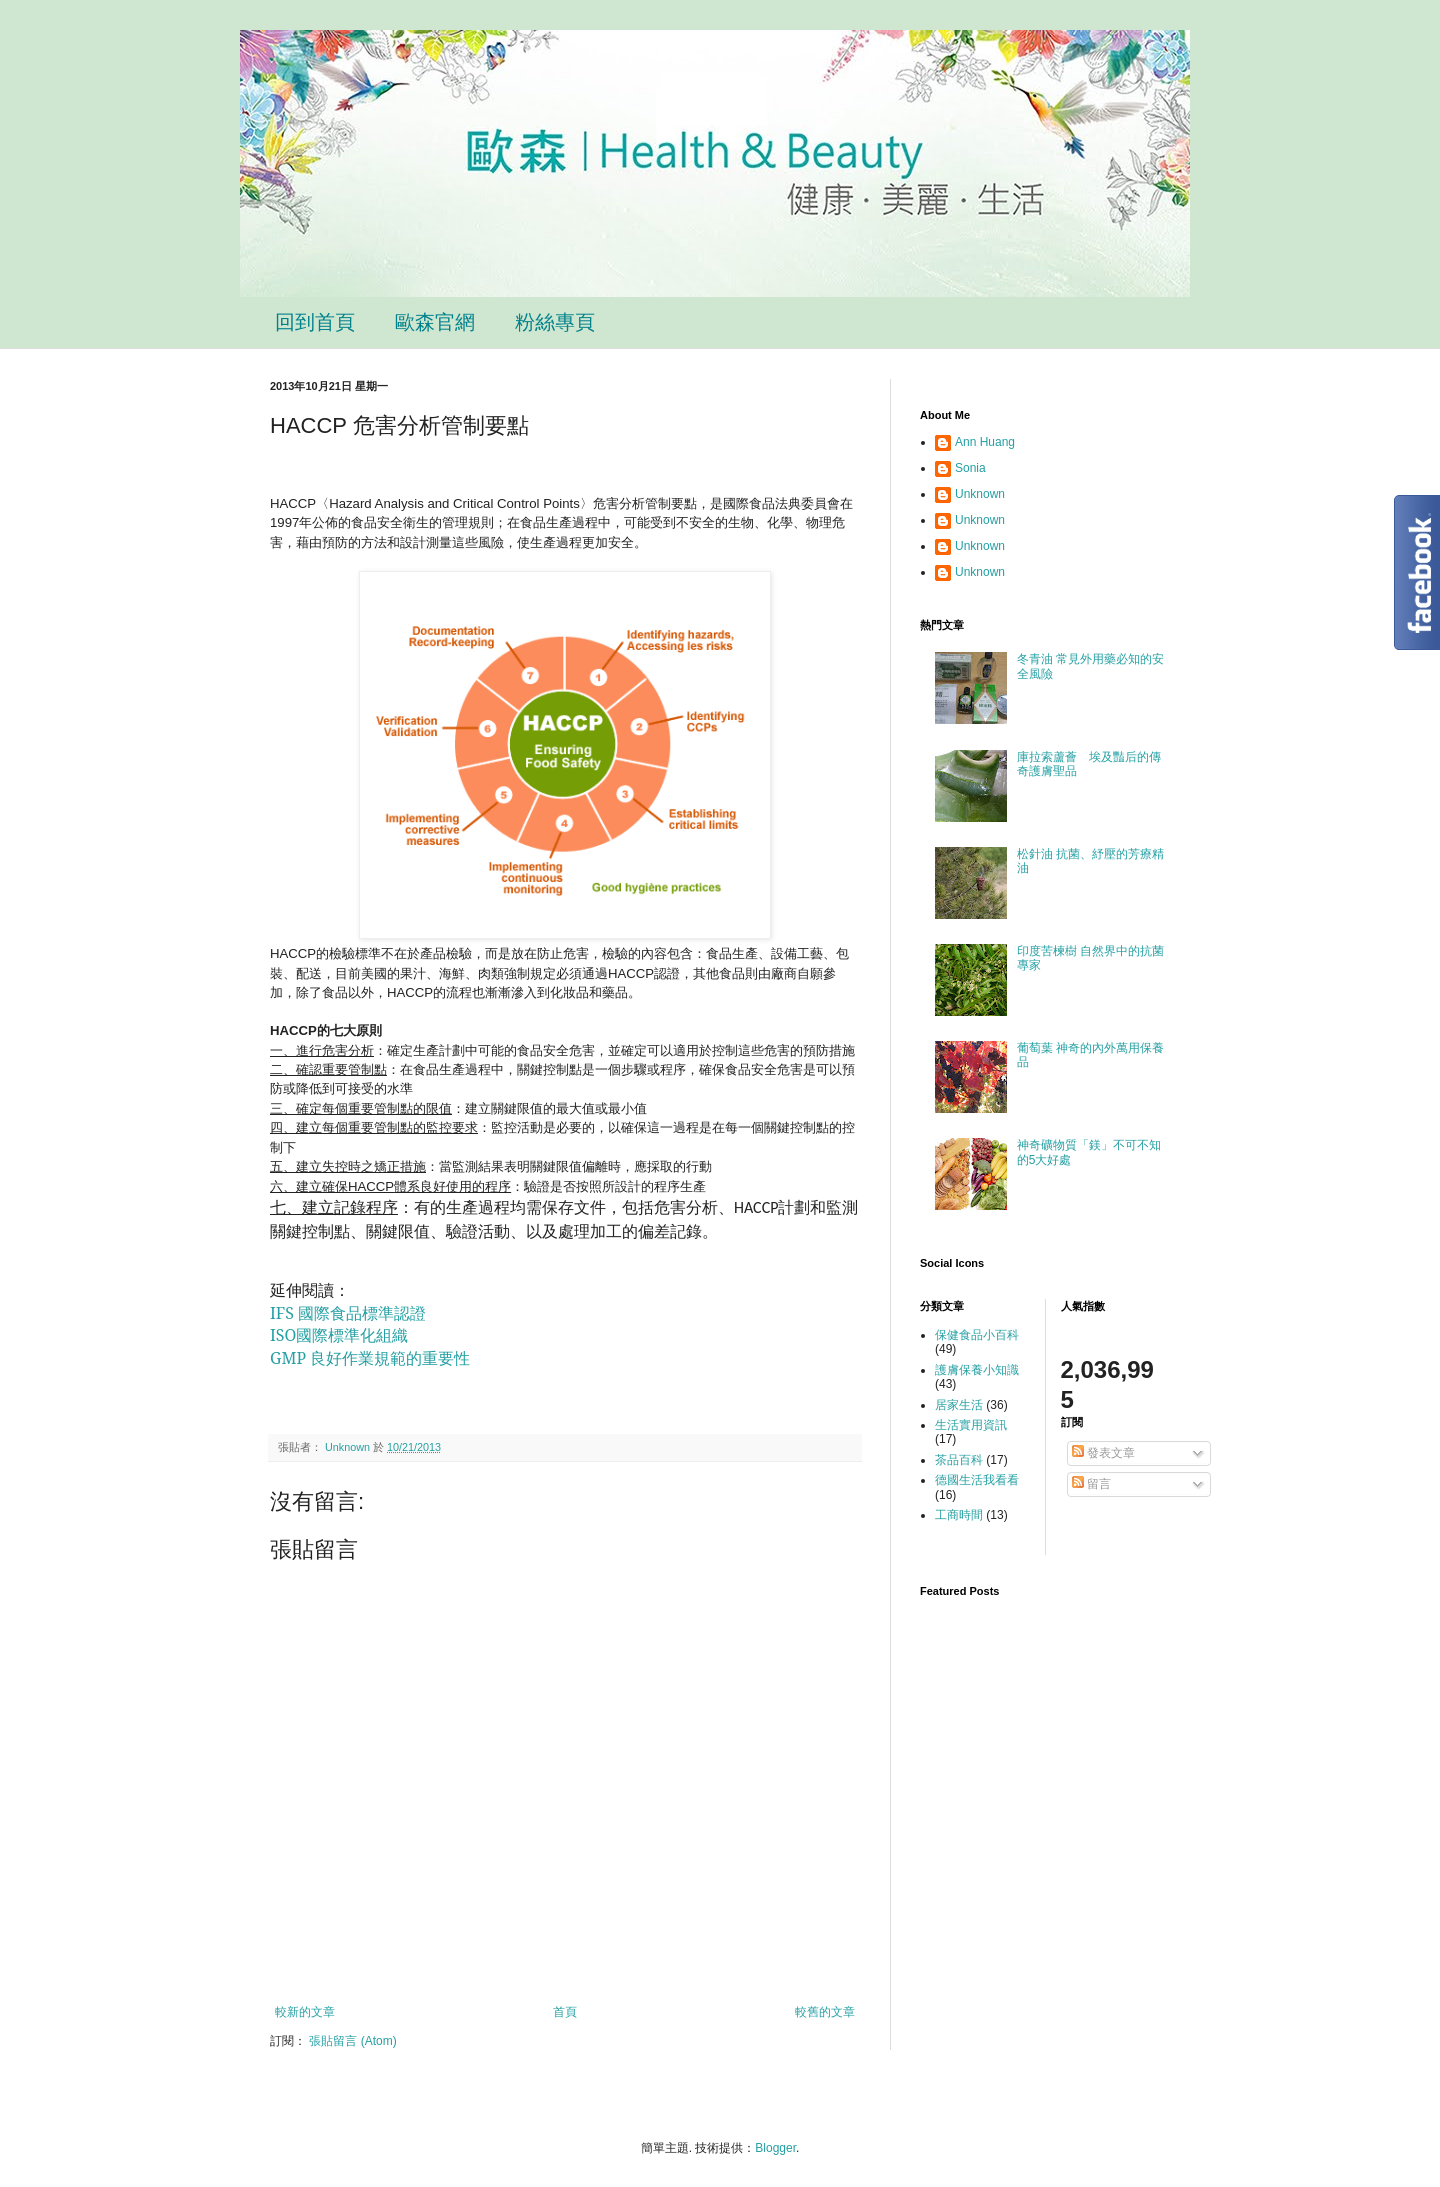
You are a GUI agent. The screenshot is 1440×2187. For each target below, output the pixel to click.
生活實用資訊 (971, 1425)
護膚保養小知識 (977, 1370)
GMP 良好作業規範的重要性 (370, 1358)
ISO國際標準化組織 (339, 1335)
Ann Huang (985, 442)
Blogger (775, 2148)
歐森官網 (435, 322)
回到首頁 (315, 322)
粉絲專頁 (555, 322)
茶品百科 (959, 1460)
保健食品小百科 (977, 1335)
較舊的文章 (825, 2012)
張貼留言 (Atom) (352, 2041)
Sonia (970, 468)
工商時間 (959, 1515)
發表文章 (1103, 1453)
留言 (1091, 1484)
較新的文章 (305, 2012)
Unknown (980, 494)
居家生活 (959, 1405)
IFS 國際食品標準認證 (348, 1313)
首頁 (565, 2012)
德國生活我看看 (977, 1480)
